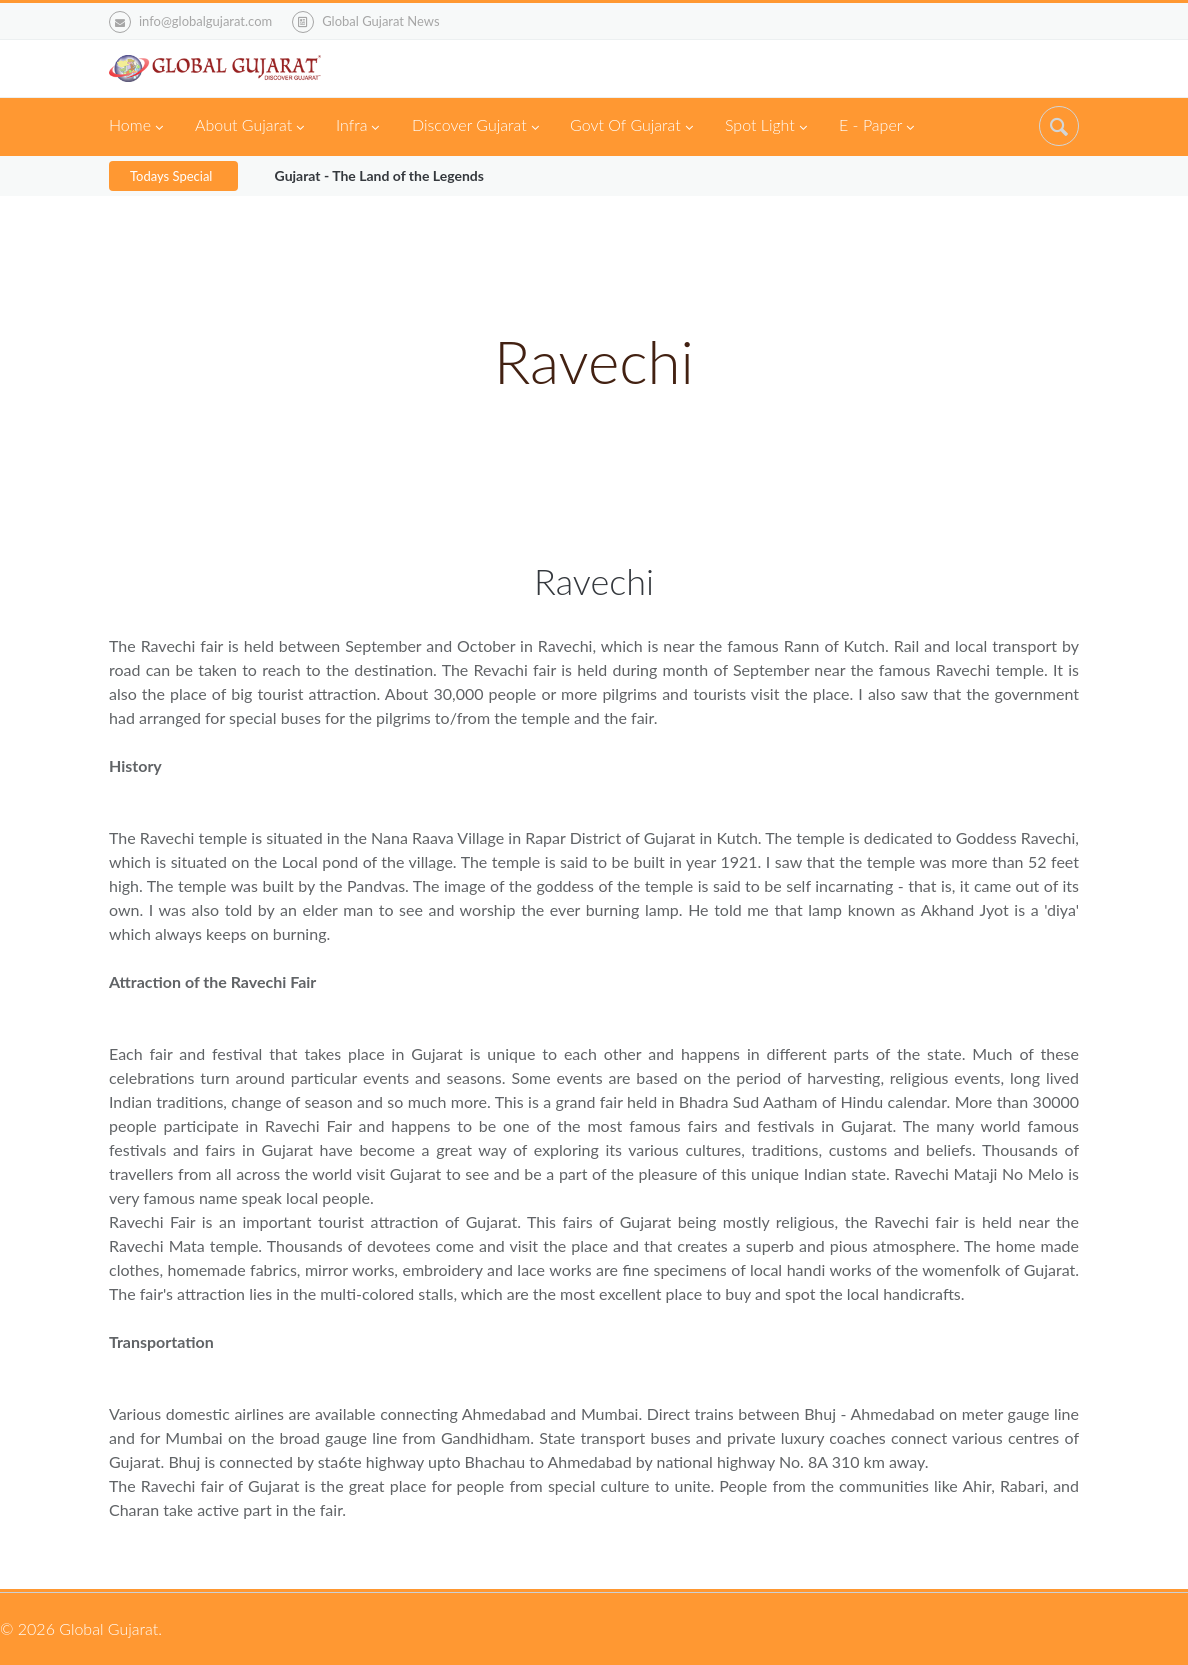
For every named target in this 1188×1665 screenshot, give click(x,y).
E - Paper (876, 127)
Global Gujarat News (380, 21)
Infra (357, 127)
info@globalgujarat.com (190, 22)
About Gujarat (249, 127)
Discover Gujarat (475, 127)
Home (136, 127)
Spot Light (766, 127)
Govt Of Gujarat (631, 127)
